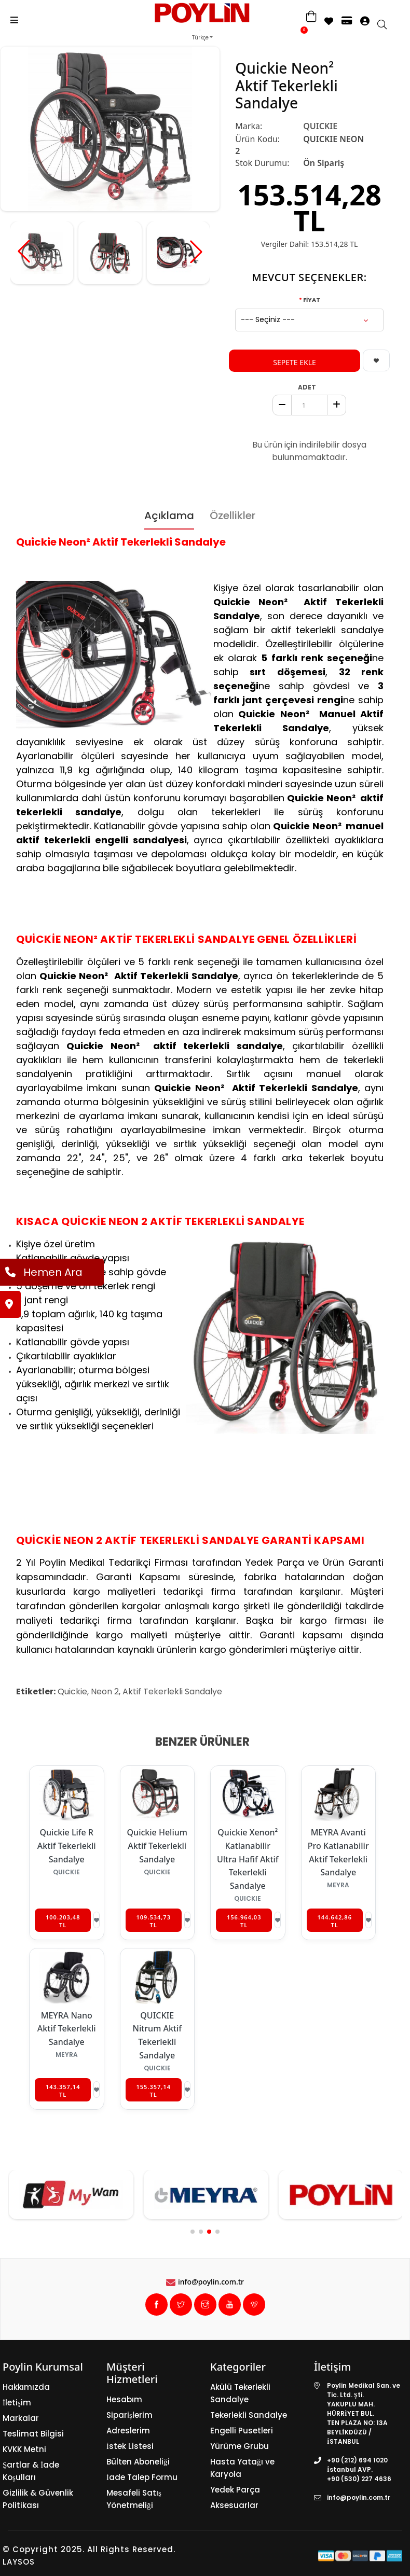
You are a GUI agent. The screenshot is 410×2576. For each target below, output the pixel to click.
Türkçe (200, 37)
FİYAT (311, 300)
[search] (387, 25)
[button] (196, 251)
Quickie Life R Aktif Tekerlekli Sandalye (66, 1845)
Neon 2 (105, 1691)
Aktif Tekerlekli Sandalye (172, 1691)
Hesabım (124, 2399)
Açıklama (169, 515)
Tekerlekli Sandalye (248, 2415)
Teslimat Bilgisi (33, 2433)
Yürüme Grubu (239, 2446)
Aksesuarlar (234, 2505)
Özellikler (232, 515)
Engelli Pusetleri (241, 2430)
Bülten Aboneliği (138, 2461)
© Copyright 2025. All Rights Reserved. (89, 2549)
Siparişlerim (129, 2415)
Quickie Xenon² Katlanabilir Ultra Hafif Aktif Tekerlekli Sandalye (248, 1859)
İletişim (17, 2402)
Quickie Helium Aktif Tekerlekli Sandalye (157, 1845)
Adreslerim (128, 2430)
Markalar (21, 2418)
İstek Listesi (130, 2446)
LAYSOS (19, 2561)
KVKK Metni (24, 2449)
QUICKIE (320, 126)
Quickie (72, 1691)
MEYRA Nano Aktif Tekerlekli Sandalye (66, 2029)
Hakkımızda (26, 2387)
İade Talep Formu (141, 2477)
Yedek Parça (235, 2489)
